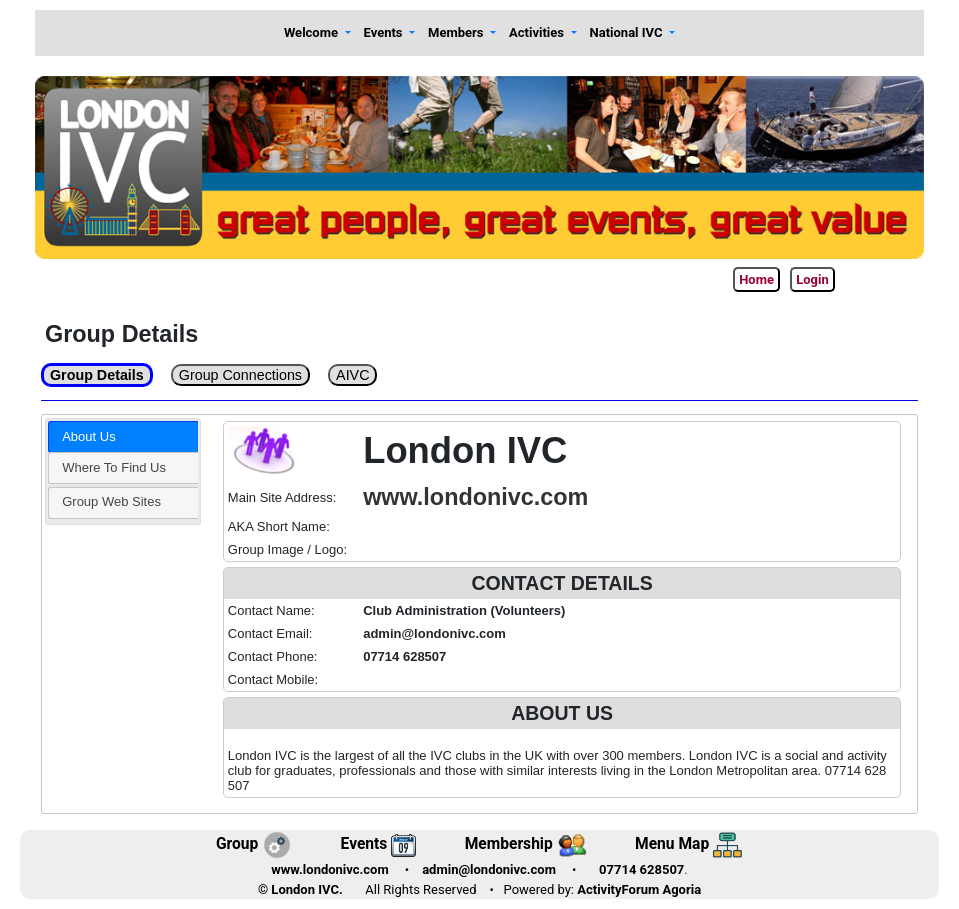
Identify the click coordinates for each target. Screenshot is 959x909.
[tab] (123, 437)
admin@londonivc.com (489, 869)
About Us (88, 436)
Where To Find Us (114, 467)
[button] (317, 33)
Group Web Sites (111, 501)
